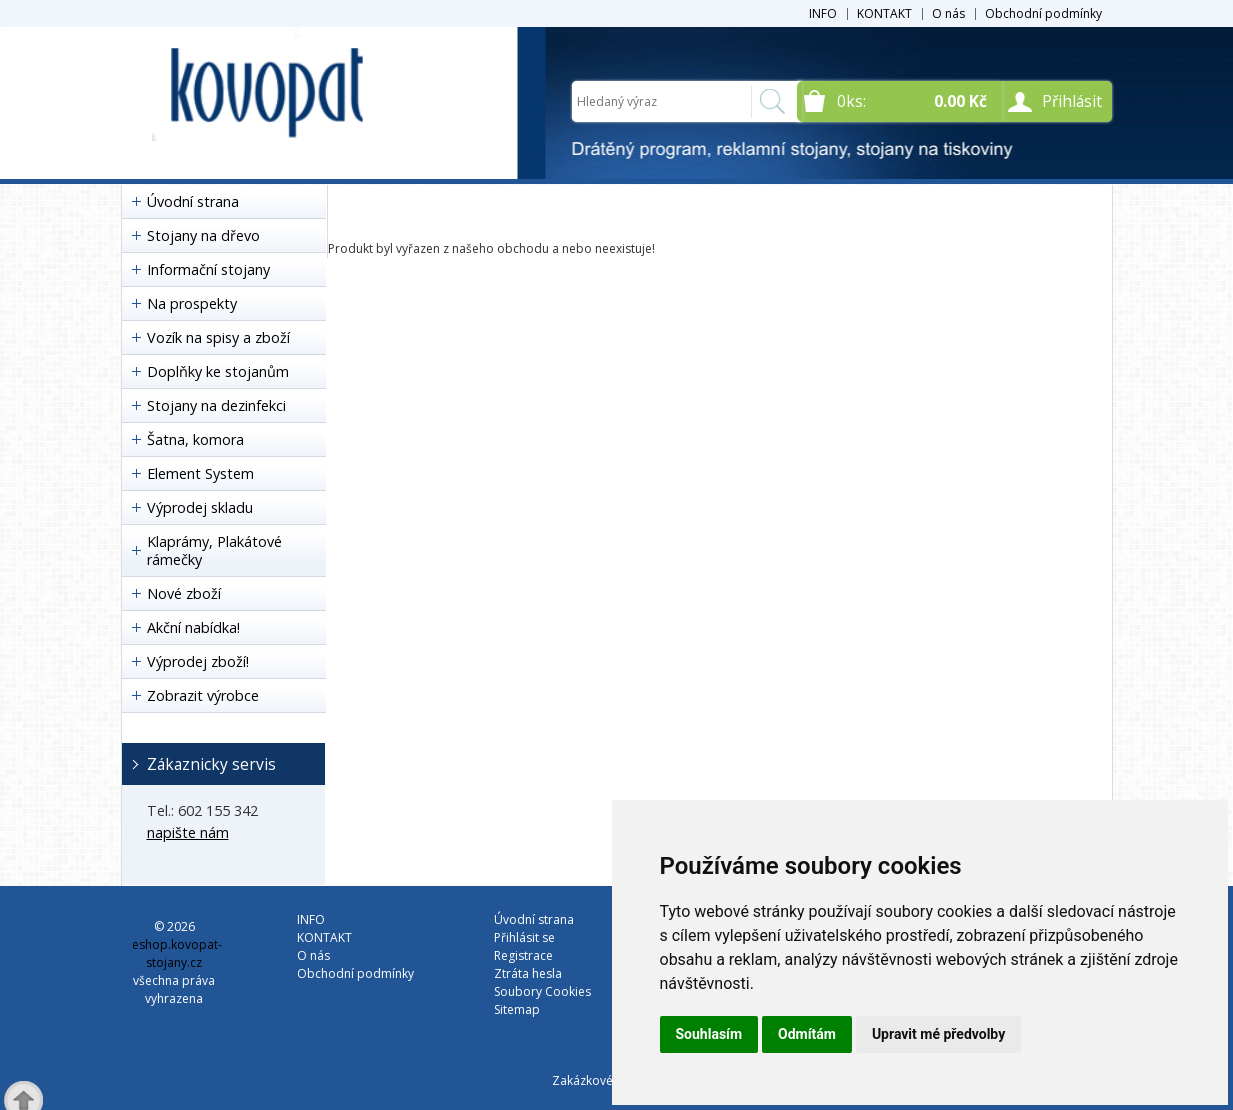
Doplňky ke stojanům (218, 371)
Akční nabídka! (193, 627)
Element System (200, 473)
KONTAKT (884, 13)
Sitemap (517, 1009)
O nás (948, 13)
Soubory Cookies (542, 991)
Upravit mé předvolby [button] (938, 1034)
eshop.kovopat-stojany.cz (177, 953)
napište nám (188, 832)
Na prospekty (192, 303)
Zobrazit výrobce (203, 695)
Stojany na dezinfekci (216, 405)
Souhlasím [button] (709, 1034)
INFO (823, 13)
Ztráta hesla (528, 973)
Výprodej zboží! (198, 661)
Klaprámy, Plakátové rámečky (214, 550)
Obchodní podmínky (1043, 13)
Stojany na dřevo (203, 235)
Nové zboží (184, 593)
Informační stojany (208, 269)
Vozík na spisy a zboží (218, 337)
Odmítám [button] (807, 1034)
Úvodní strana (193, 201)
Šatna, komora (195, 439)
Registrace (523, 955)
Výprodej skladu (200, 507)
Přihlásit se (524, 937)
